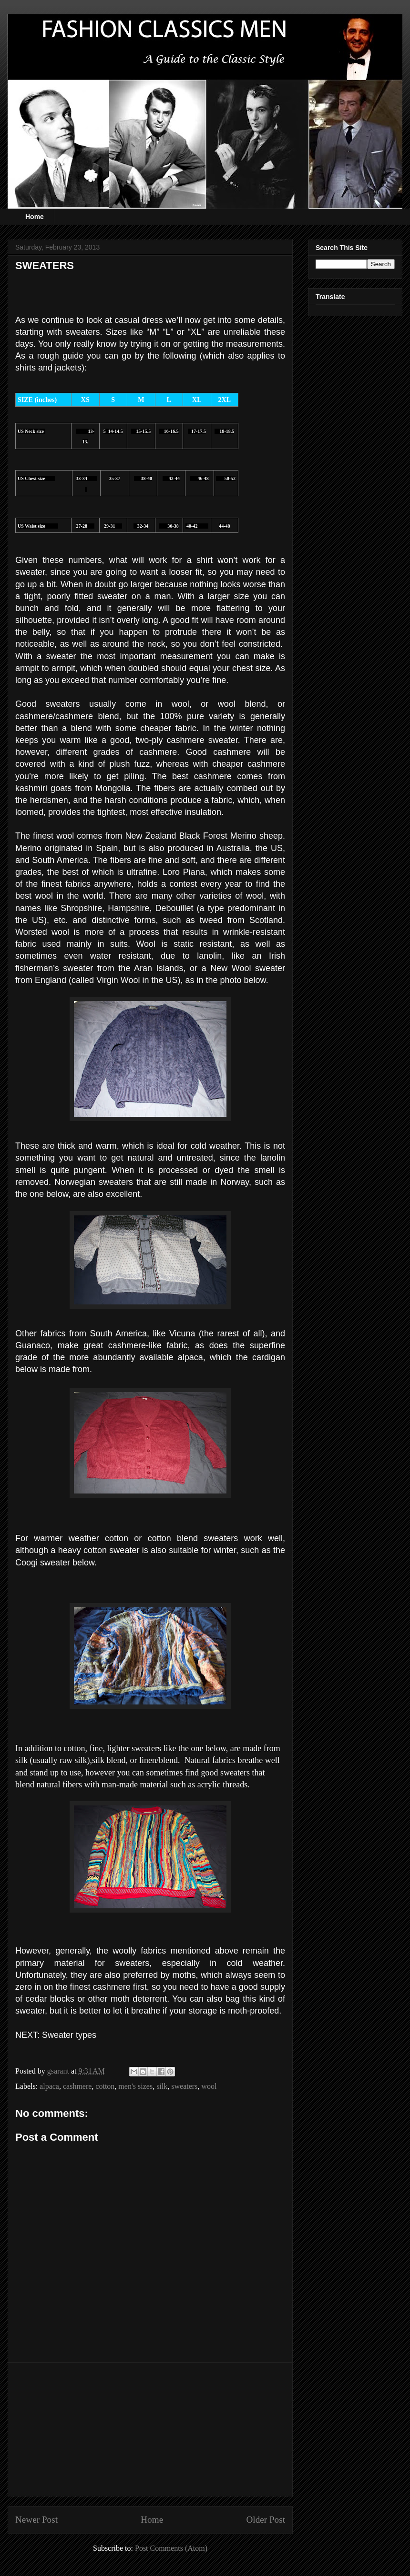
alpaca (49, 2086)
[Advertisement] (150, 2429)
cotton (104, 2086)
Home (34, 217)
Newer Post (36, 2520)
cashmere (77, 2086)
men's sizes (135, 2086)
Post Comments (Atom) (171, 2548)
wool (208, 2086)
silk (161, 2086)
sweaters (184, 2086)
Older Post (265, 2520)
